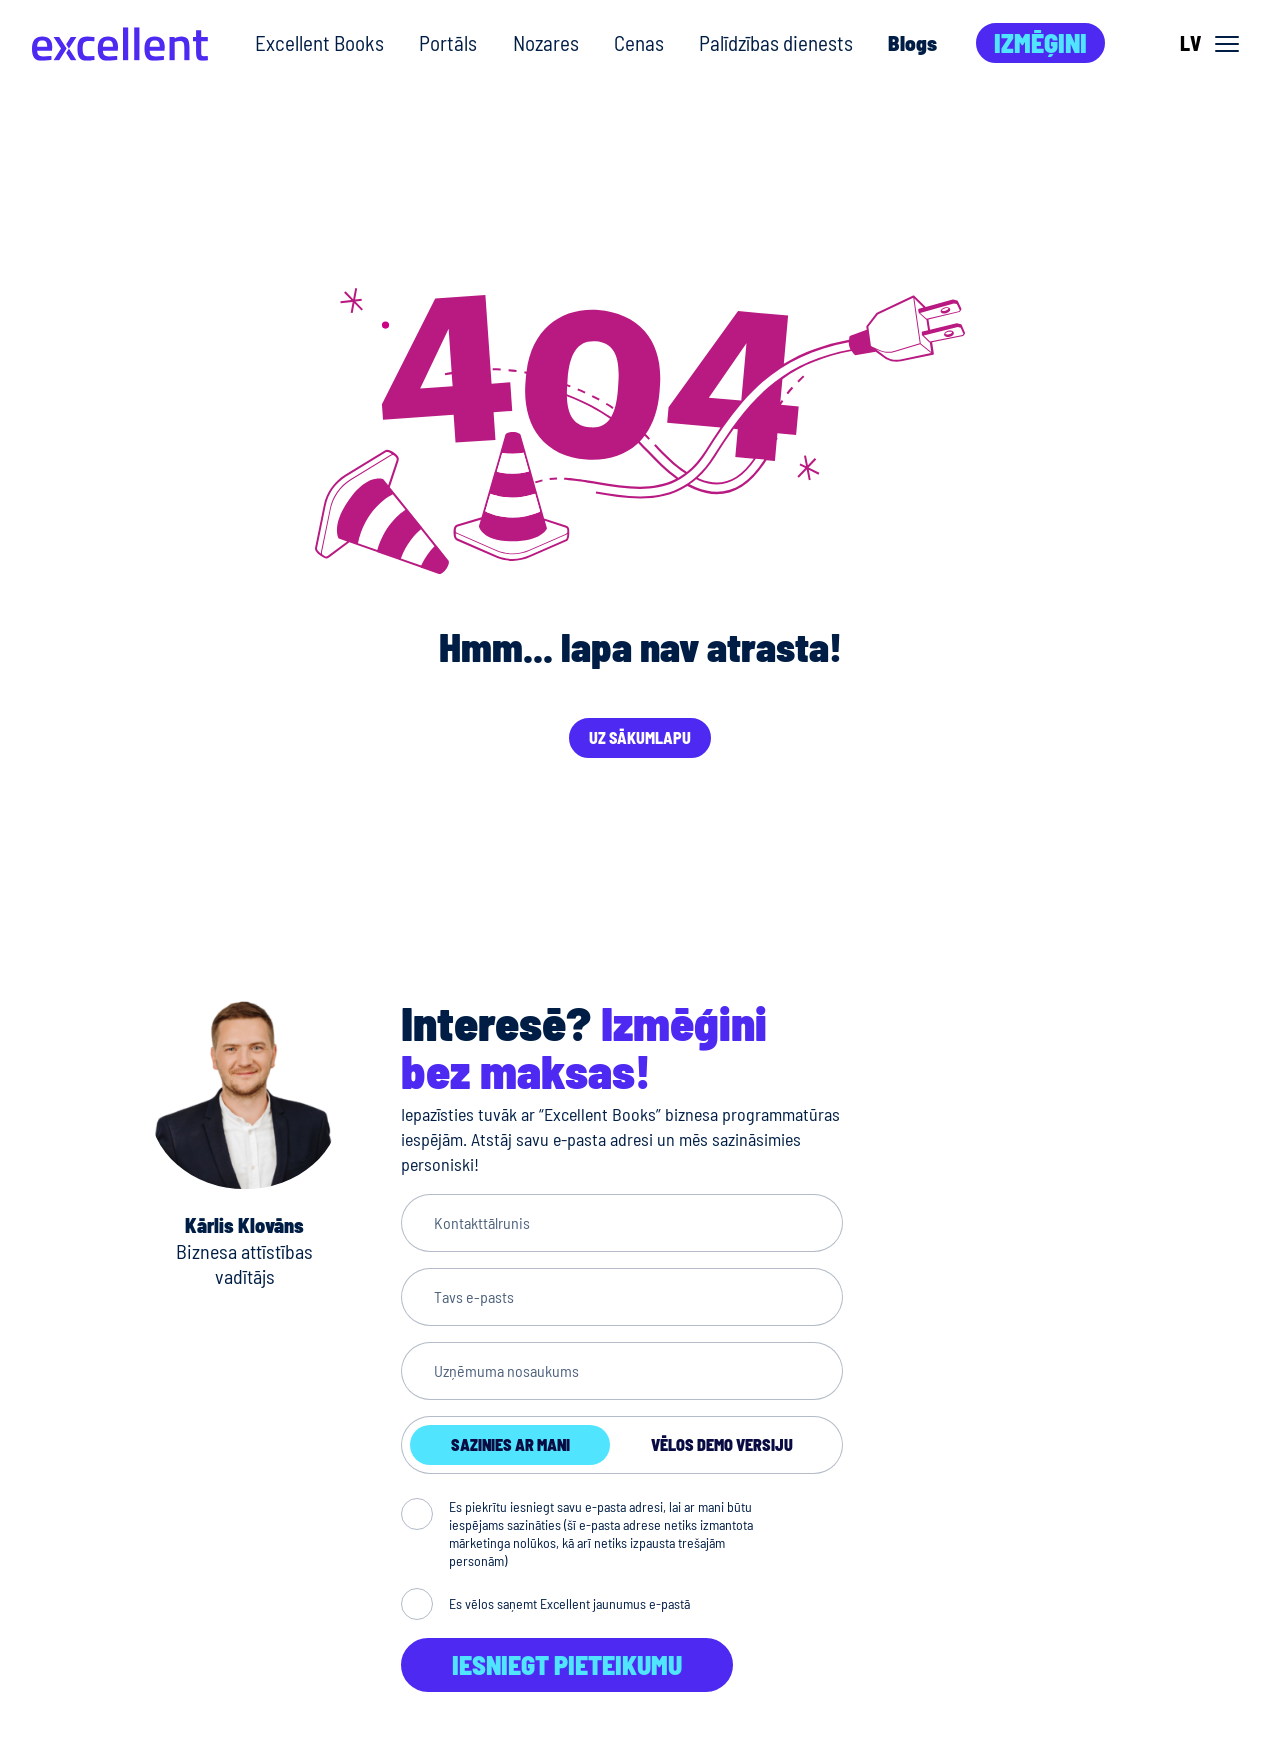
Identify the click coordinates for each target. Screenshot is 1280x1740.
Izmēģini (1040, 42)
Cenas (639, 42)
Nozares (546, 42)
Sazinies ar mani (510, 1444)
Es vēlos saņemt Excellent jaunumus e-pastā (569, 1603)
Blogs (912, 42)
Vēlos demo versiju (722, 1444)
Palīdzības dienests (776, 42)
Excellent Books (319, 42)
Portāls (448, 42)
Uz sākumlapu (640, 737)
